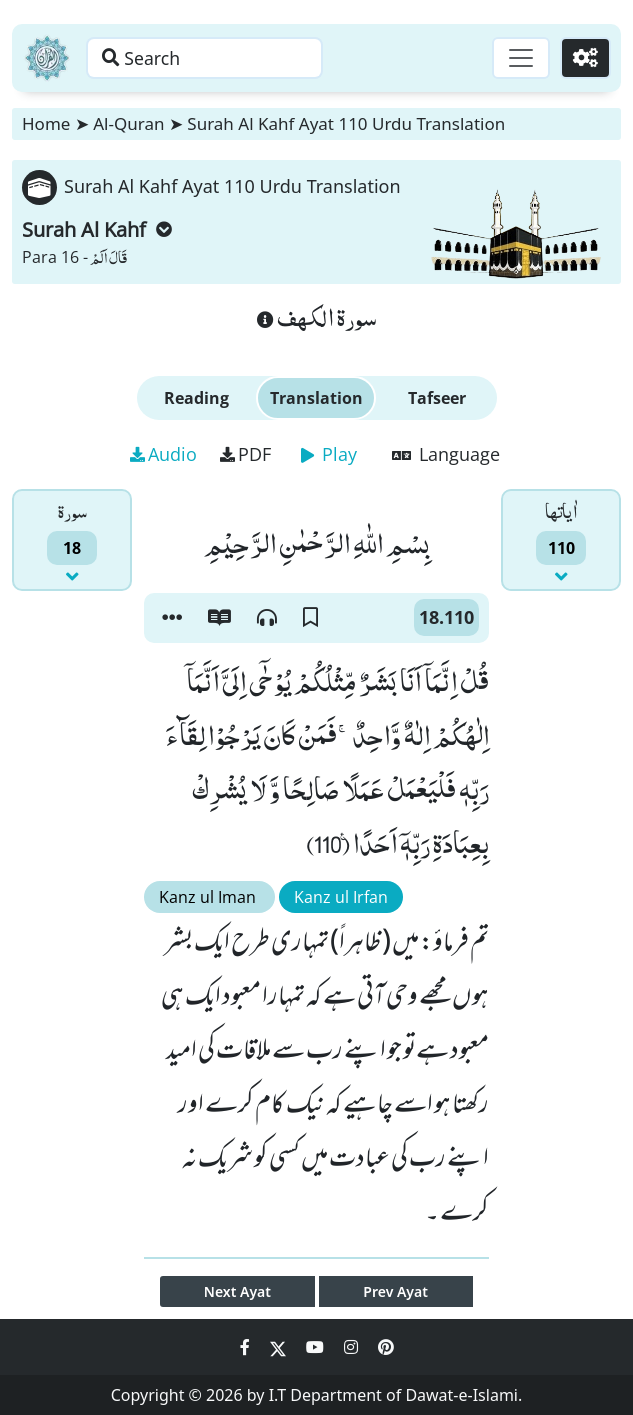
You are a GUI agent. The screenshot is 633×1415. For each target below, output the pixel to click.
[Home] (47, 58)
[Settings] (584, 58)
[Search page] (213, 58)
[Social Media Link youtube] (317, 1347)
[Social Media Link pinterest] (386, 1347)
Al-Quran (128, 123)
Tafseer (437, 398)
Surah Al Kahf (97, 229)
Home (46, 123)
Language (446, 454)
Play (329, 454)
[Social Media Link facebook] (247, 1347)
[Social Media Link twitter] (280, 1347)
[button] (172, 618)
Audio (163, 454)
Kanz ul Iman (209, 897)
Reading (196, 398)
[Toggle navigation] (519, 58)
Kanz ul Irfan (341, 897)
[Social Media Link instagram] (353, 1347)
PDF (245, 454)
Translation (316, 398)
